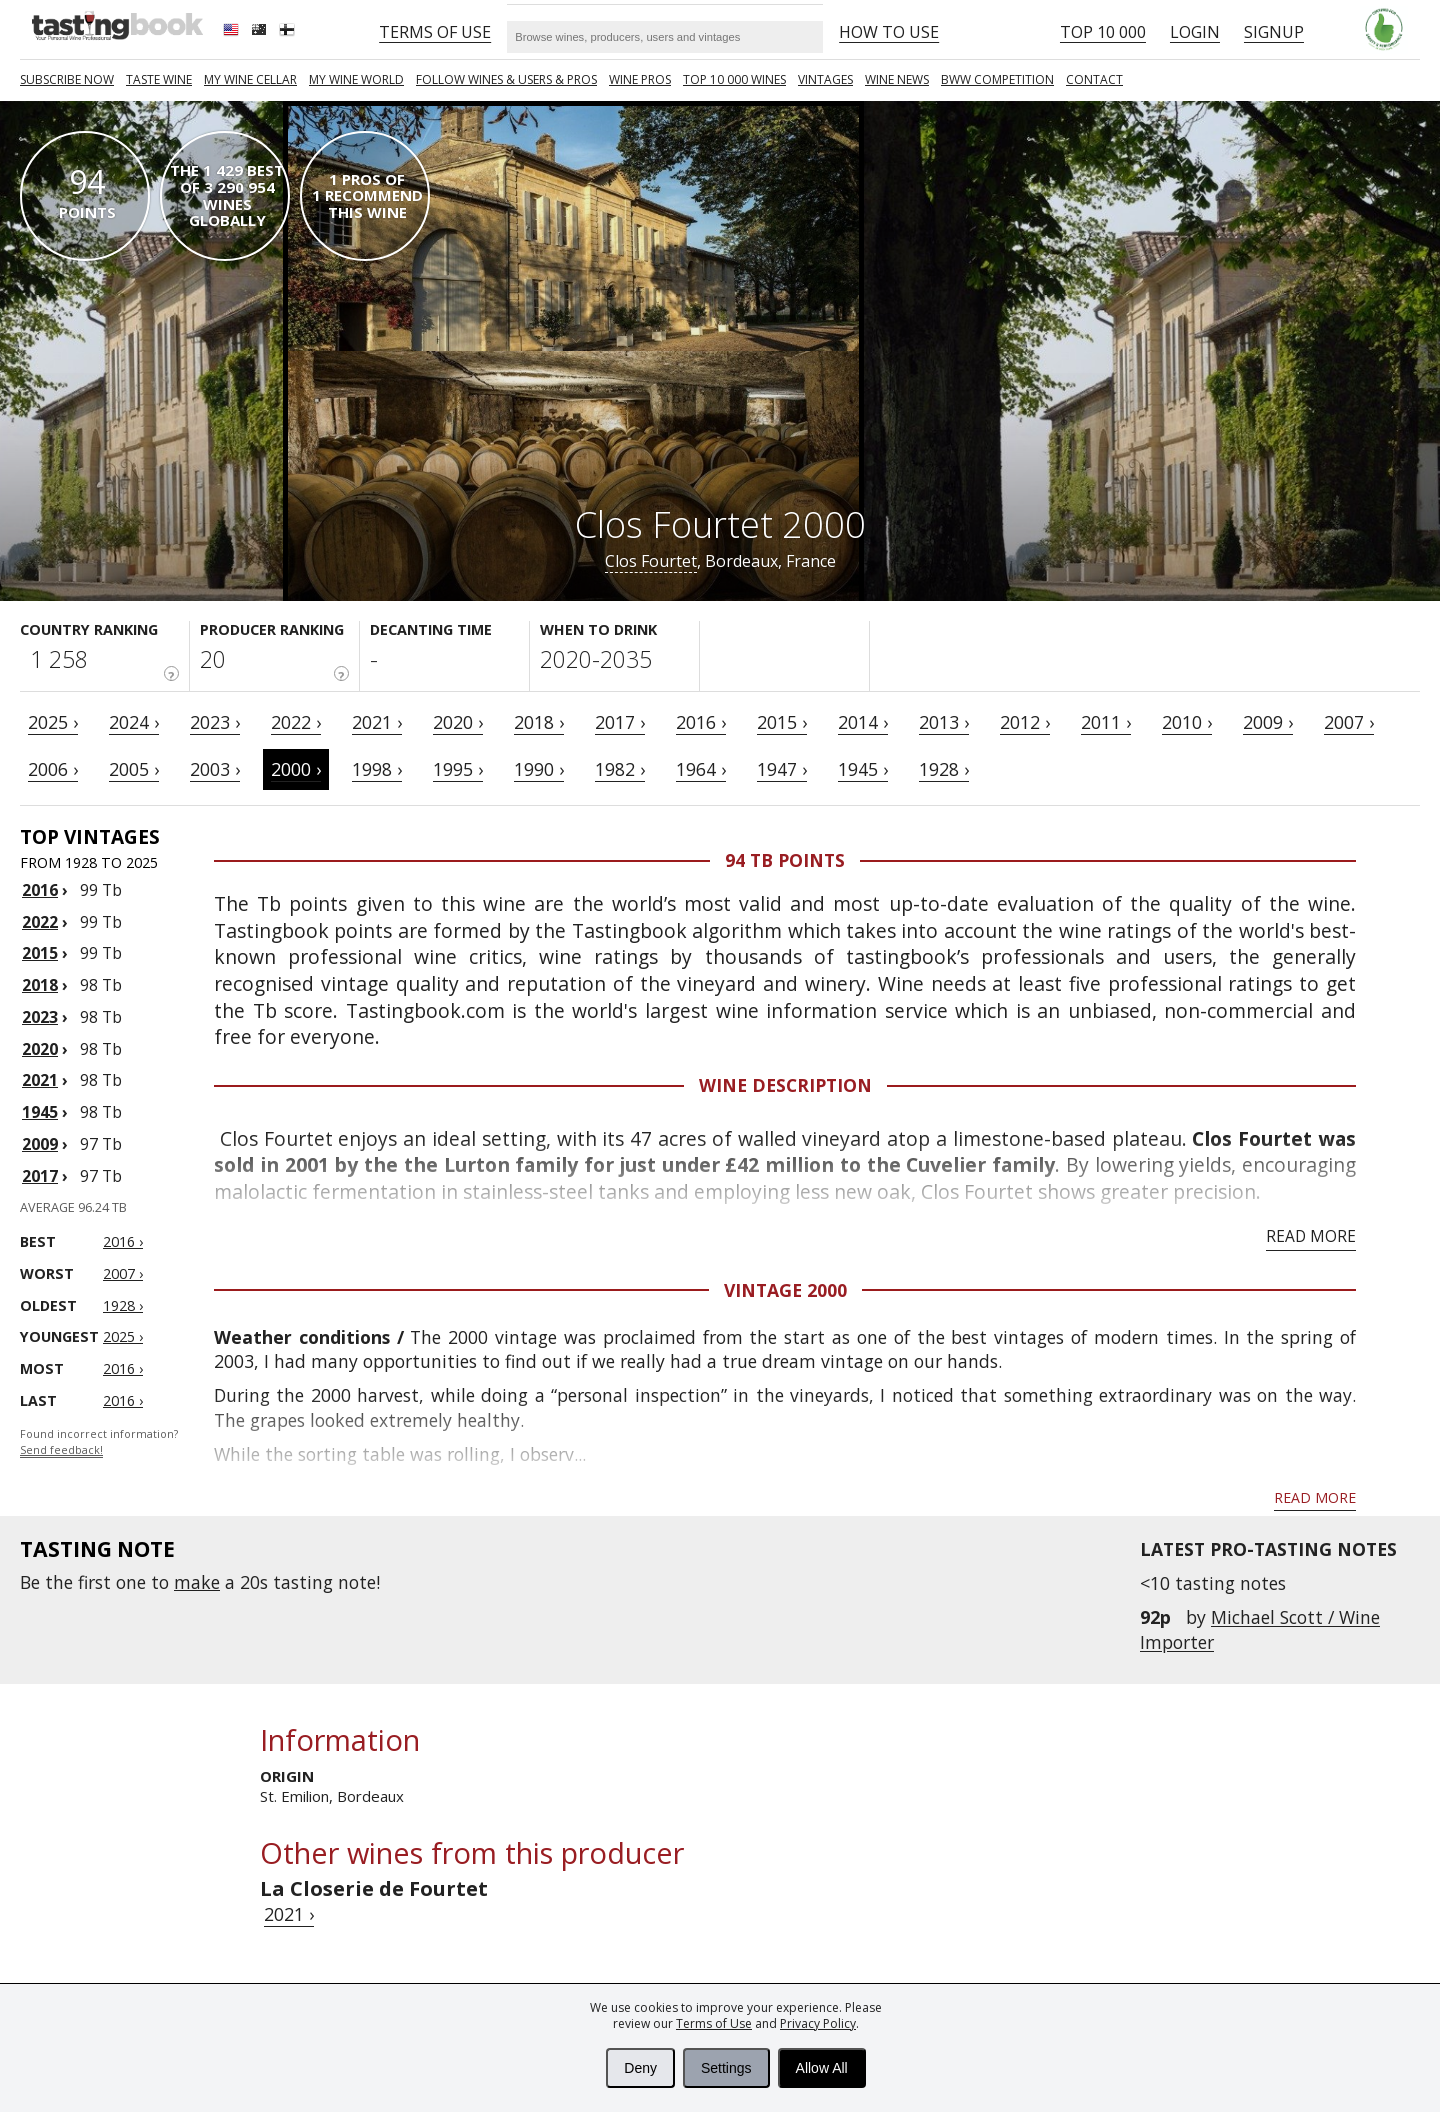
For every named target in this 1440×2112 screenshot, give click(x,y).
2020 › (458, 722)
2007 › (1349, 722)
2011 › (1106, 722)
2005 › (134, 769)
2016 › (701, 722)
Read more (1311, 1236)
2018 (40, 985)
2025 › (53, 722)
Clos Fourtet (651, 561)
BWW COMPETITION (997, 79)
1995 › (458, 769)
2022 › (296, 722)
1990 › (539, 769)
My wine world (356, 79)
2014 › (863, 722)
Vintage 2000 (785, 1290)
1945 (40, 1112)
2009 (40, 1144)
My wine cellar (250, 79)
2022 (40, 922)
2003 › (215, 769)
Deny (640, 2068)
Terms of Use (714, 2023)
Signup (1274, 32)
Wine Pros (640, 79)
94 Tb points (785, 860)
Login (1195, 32)
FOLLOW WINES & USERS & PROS (506, 79)
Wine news (897, 79)
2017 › (620, 722)
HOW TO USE (889, 32)
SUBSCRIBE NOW (67, 79)
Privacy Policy (818, 2023)
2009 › (1268, 722)
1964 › (701, 769)
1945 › (863, 769)
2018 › (539, 722)
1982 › (620, 769)
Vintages (825, 79)
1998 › (377, 769)
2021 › (377, 722)
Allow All (822, 2068)
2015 (40, 953)
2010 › (1187, 722)
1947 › (782, 769)
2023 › (215, 722)
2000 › (296, 769)
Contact (1094, 79)
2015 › (782, 722)
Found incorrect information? (99, 1443)
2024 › (134, 722)
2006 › (53, 769)
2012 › (1025, 722)
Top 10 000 (1103, 32)
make (197, 1582)
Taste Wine (159, 79)
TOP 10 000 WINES (734, 79)
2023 (40, 1017)
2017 (40, 1176)
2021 (40, 1080)
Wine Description (785, 1085)
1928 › (944, 769)
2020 (40, 1049)
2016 (40, 890)
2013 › (944, 722)
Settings (726, 2068)
